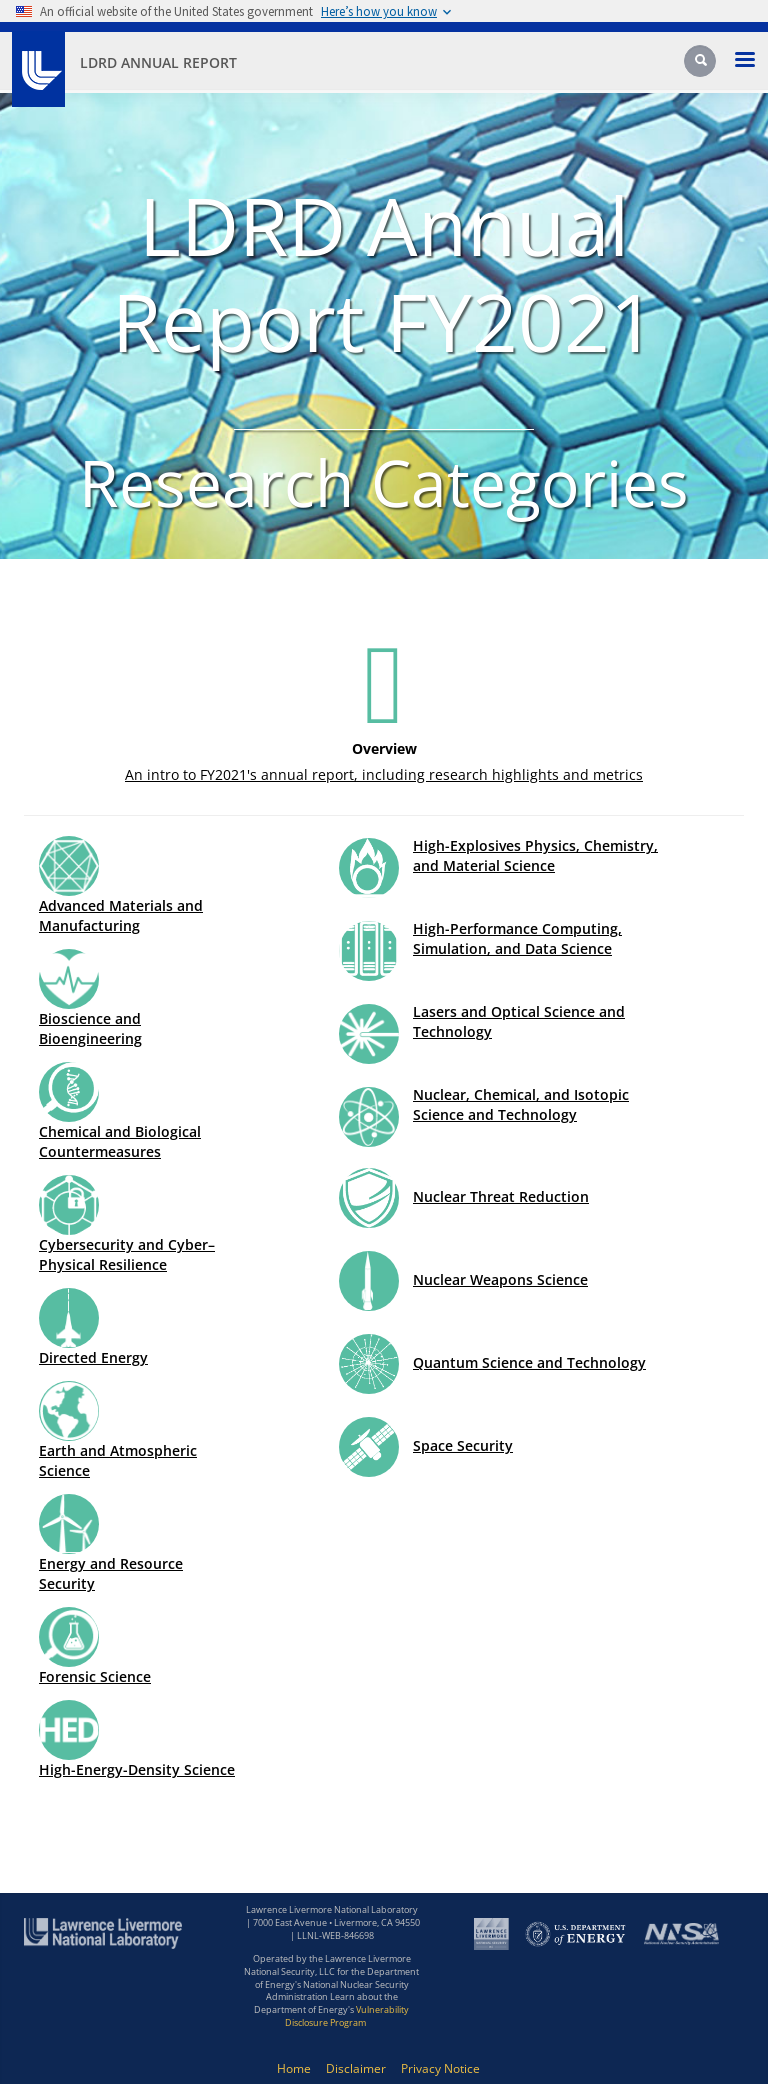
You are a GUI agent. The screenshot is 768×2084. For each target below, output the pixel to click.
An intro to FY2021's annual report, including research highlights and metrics (384, 774)
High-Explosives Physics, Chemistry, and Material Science (535, 855)
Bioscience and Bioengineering (90, 1028)
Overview (384, 748)
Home (294, 2068)
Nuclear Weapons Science (500, 1279)
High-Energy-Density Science (137, 1769)
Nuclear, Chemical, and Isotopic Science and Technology (521, 1104)
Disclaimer (356, 2068)
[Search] (702, 67)
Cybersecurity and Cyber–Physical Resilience (127, 1254)
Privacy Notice (440, 2068)
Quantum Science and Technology (529, 1362)
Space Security (463, 1445)
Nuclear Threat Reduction (501, 1196)
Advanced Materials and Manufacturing (121, 915)
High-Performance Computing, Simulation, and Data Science (517, 938)
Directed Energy (93, 1357)
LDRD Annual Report (158, 62)
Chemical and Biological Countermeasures (120, 1141)
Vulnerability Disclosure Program (347, 2016)
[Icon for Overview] (384, 682)
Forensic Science (95, 1676)
